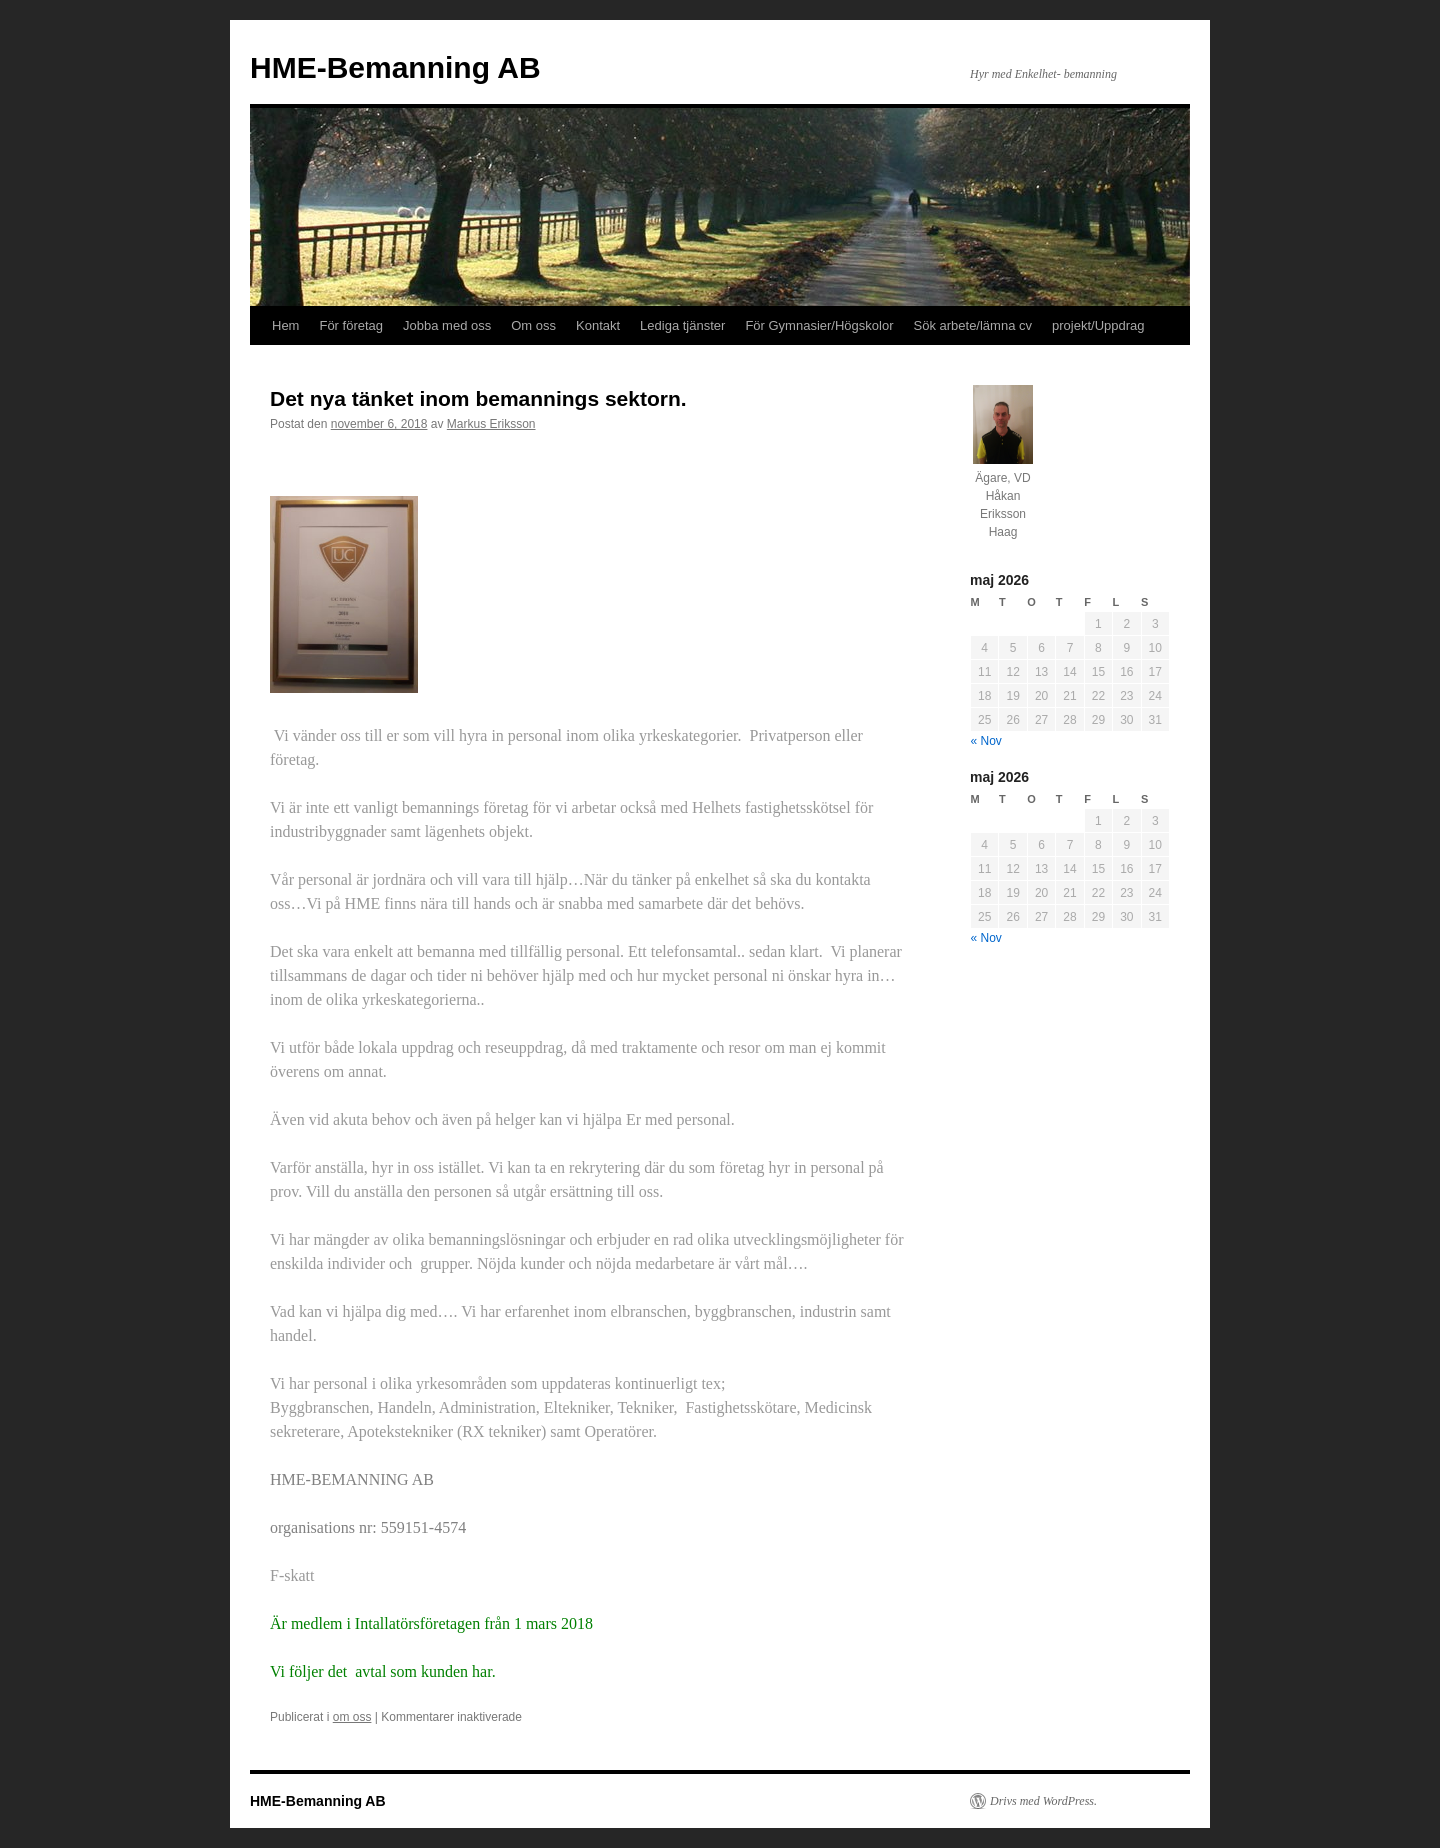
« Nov (986, 741)
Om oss (533, 325)
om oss (352, 1717)
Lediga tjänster (682, 325)
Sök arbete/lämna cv (973, 325)
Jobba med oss (447, 325)
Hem (285, 325)
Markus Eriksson (491, 424)
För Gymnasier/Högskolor (819, 325)
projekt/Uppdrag (1098, 325)
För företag (351, 325)
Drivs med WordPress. (1043, 1801)
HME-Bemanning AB (395, 67)
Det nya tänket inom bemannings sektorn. (478, 398)
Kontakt (598, 325)
